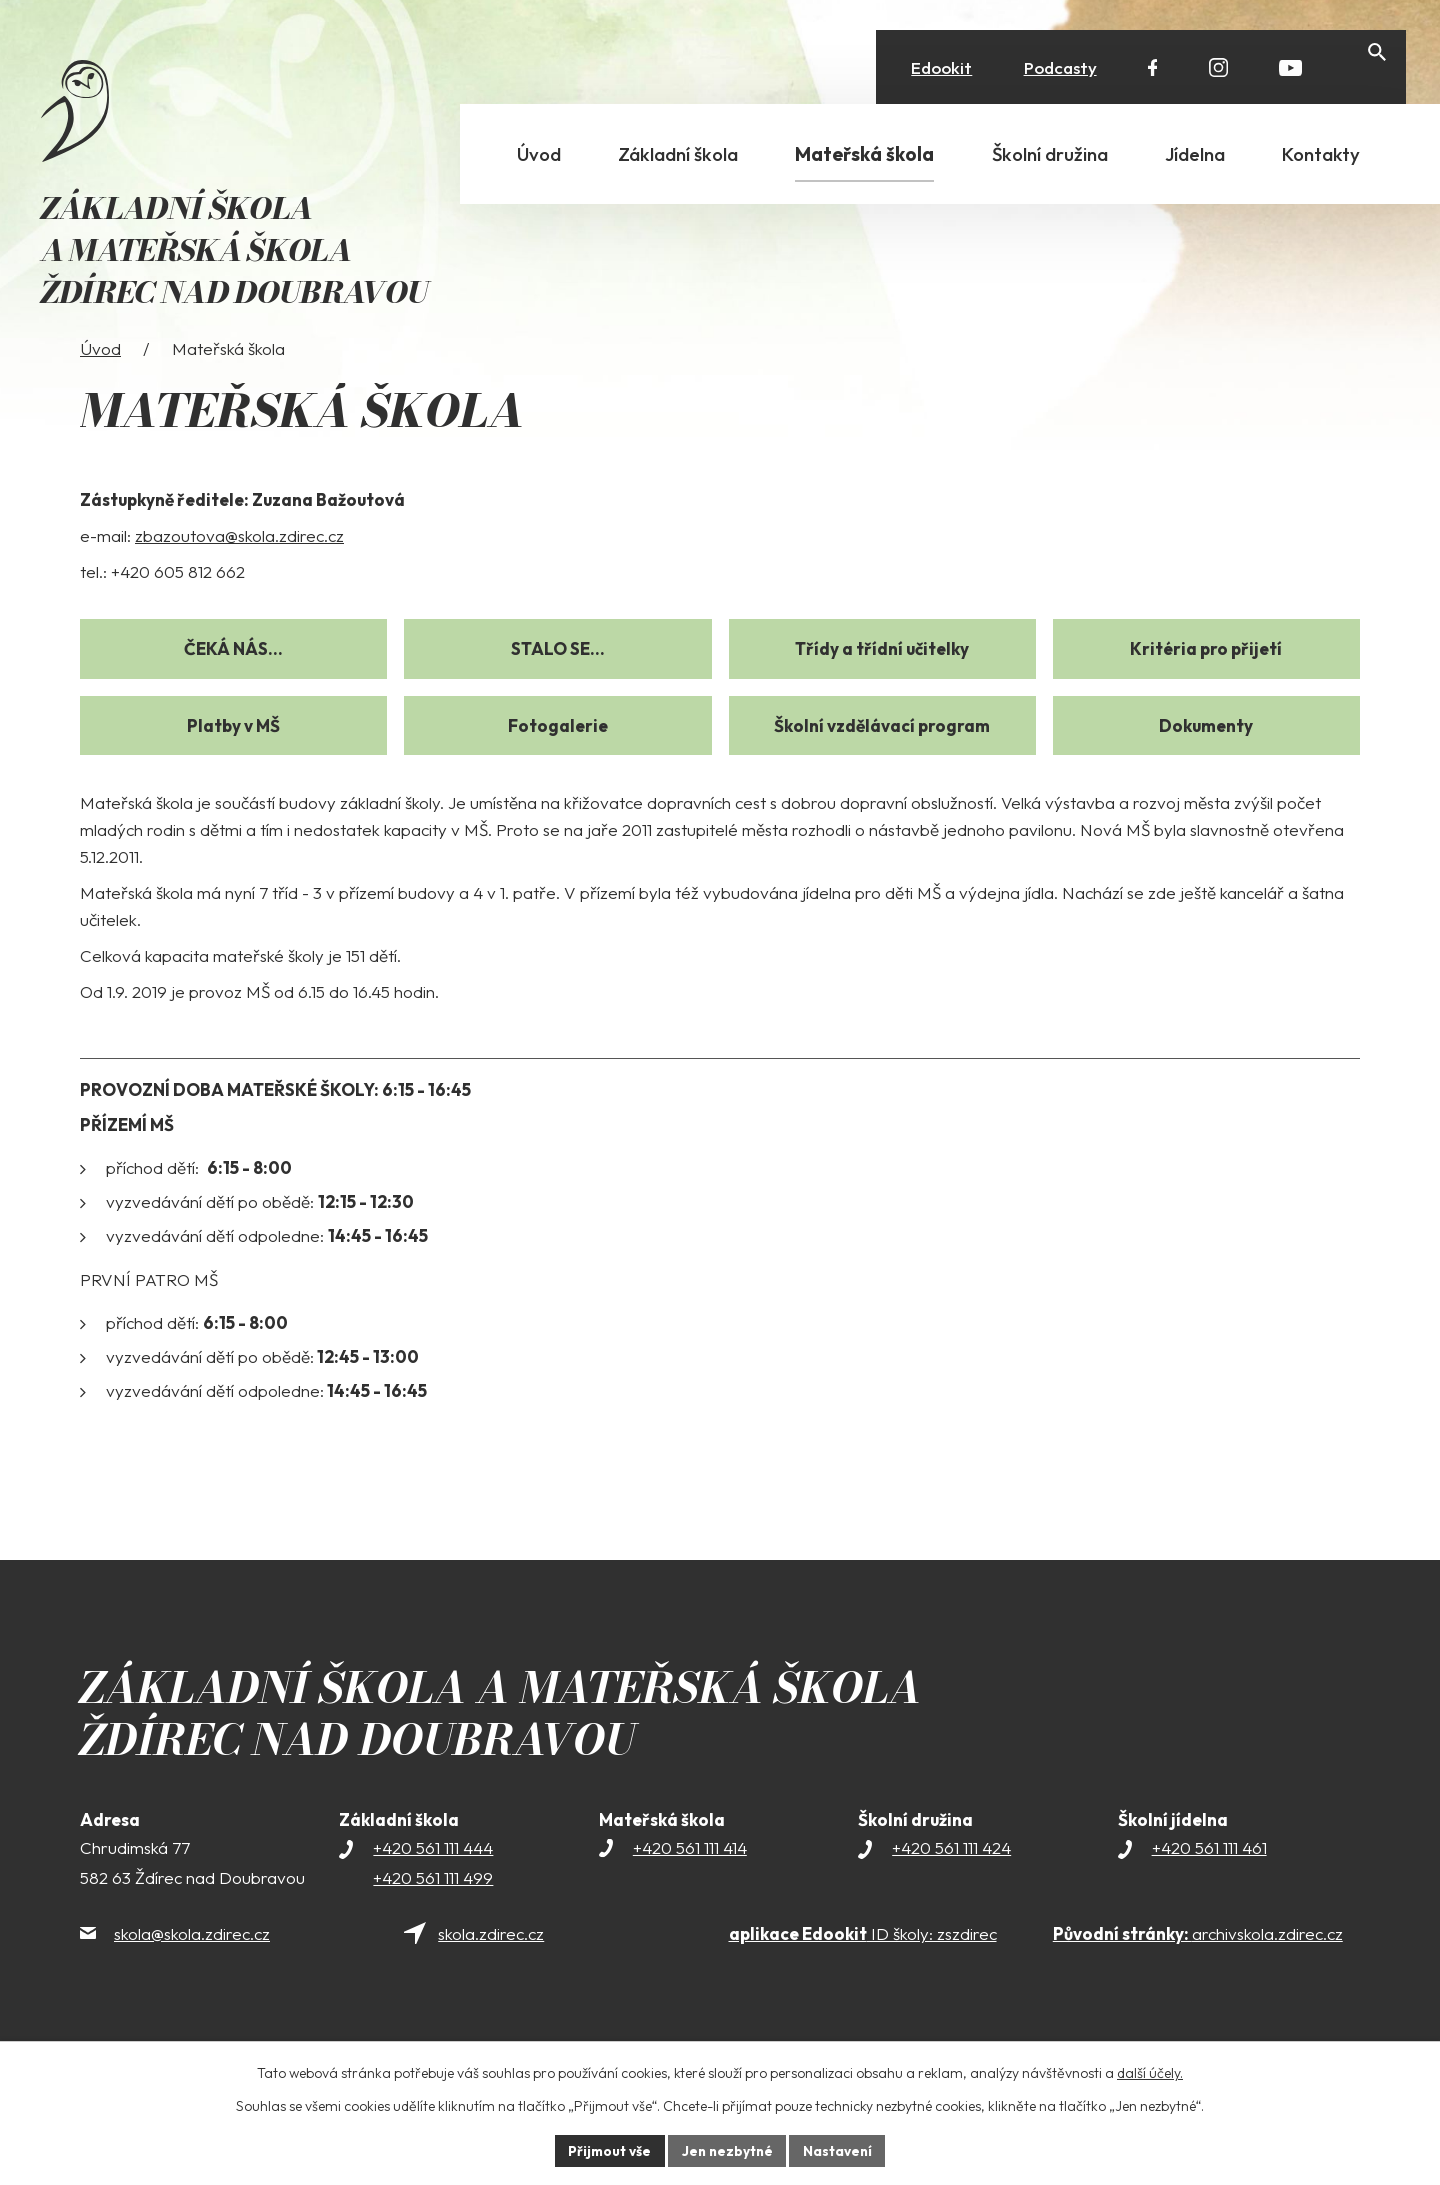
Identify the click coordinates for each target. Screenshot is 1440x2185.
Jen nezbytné (727, 2150)
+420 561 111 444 (433, 1880)
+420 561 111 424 (951, 1880)
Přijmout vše (606, 2150)
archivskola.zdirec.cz (1198, 1966)
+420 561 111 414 (690, 1880)
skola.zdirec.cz (491, 1966)
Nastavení (840, 2150)
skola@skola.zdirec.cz (192, 1966)
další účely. (1150, 2072)
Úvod (100, 381)
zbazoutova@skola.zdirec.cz (239, 568)
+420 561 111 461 (1209, 1880)
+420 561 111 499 (433, 1910)
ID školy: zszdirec (863, 1966)
